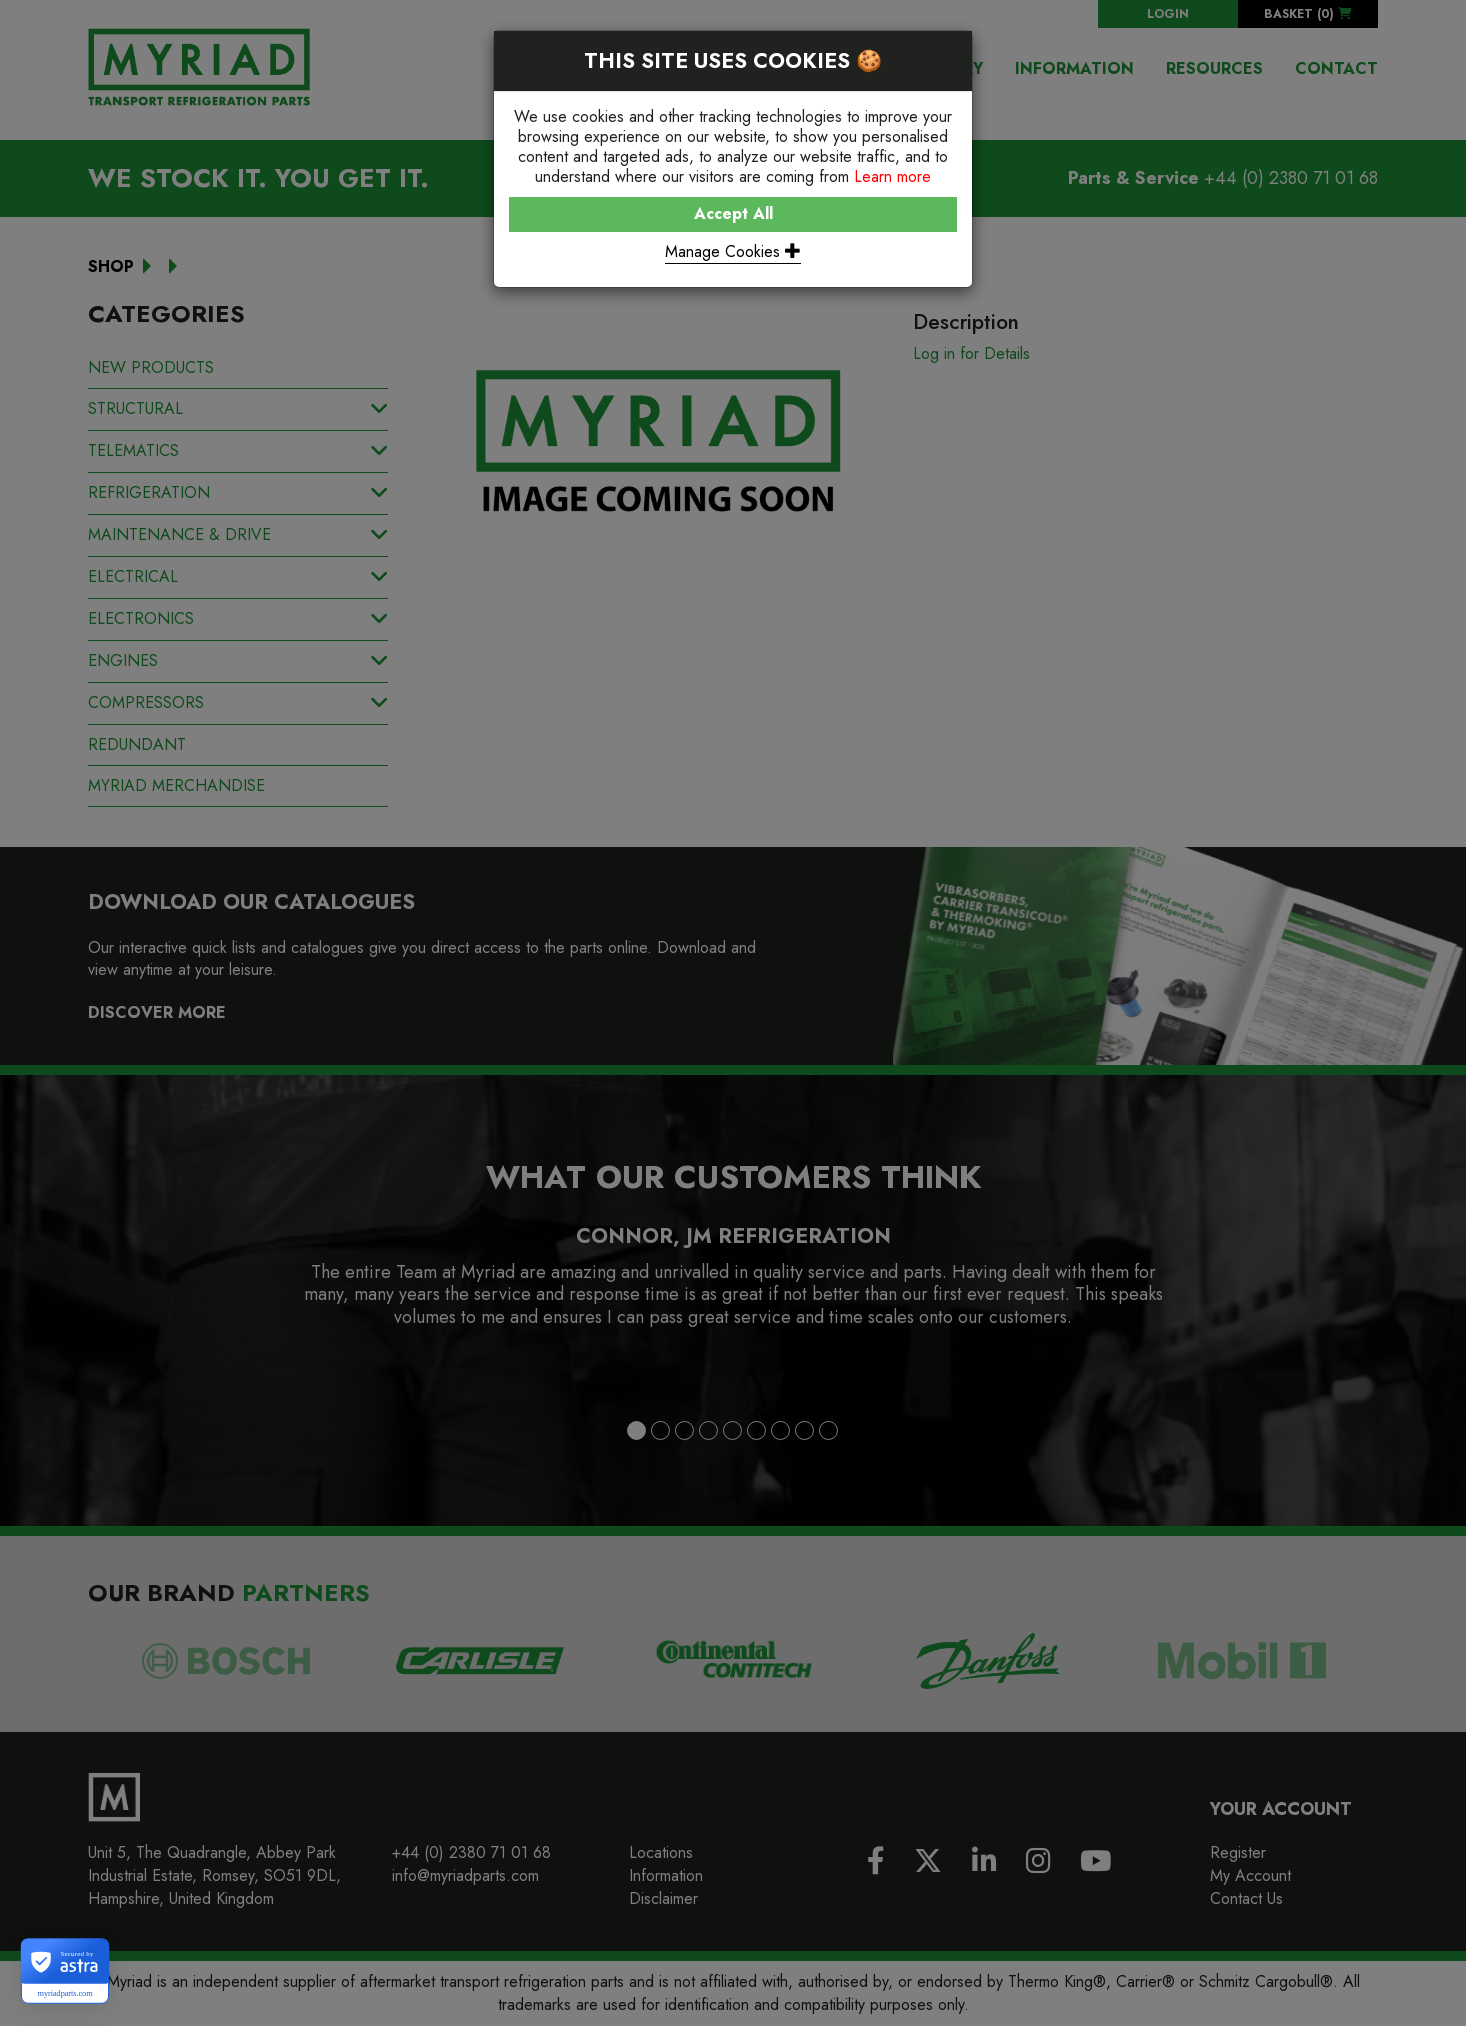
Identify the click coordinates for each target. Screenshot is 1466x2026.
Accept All (733, 213)
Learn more (892, 176)
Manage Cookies (733, 251)
